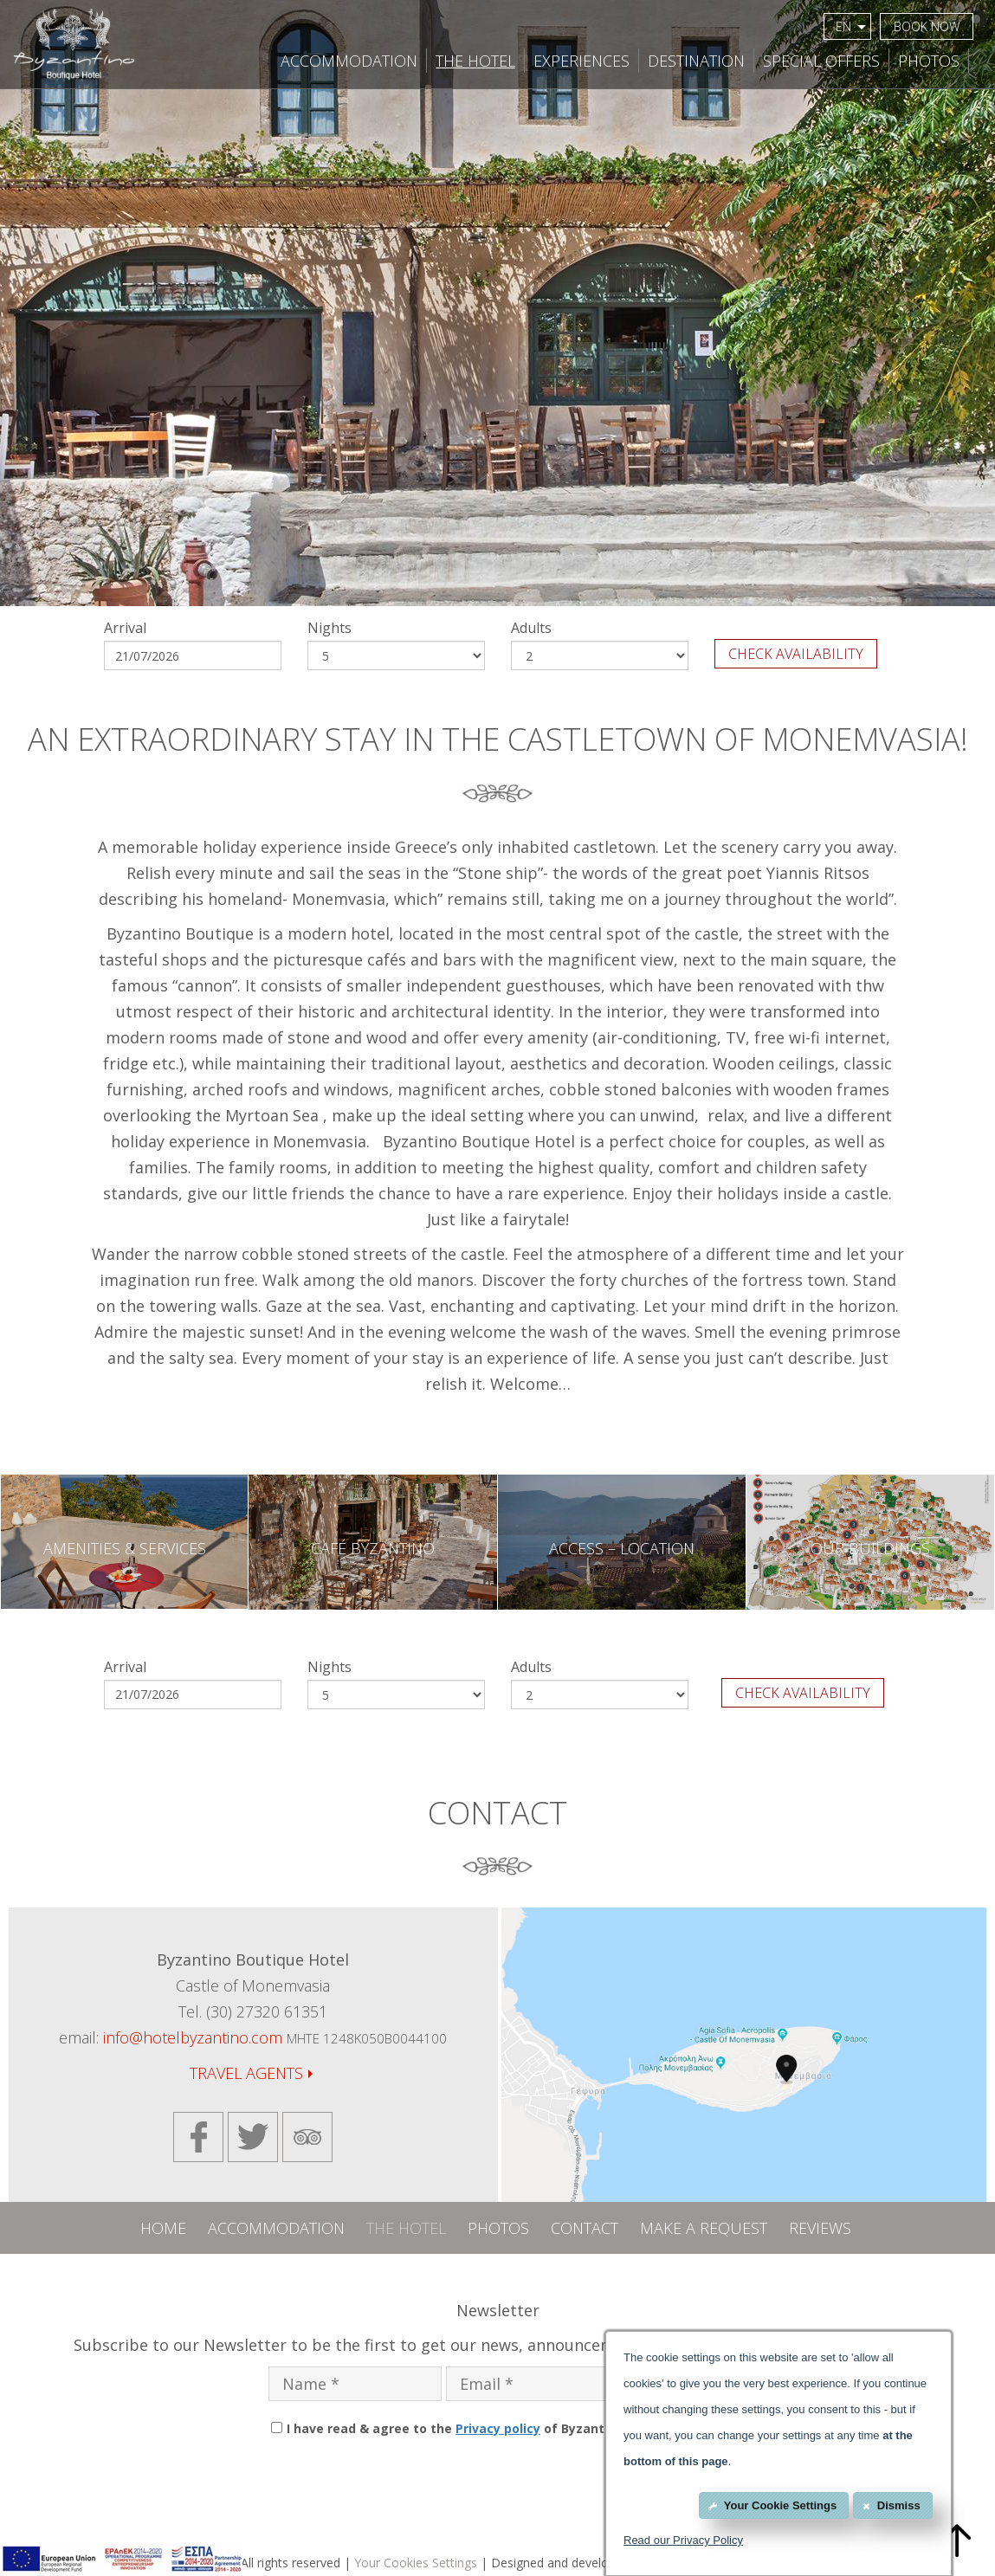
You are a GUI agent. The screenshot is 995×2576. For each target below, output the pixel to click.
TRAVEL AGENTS (251, 2073)
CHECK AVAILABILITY (795, 653)
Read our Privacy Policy (683, 2540)
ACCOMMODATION (349, 60)
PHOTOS (928, 60)
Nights (329, 627)
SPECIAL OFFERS (821, 60)
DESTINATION (696, 60)
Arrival (125, 627)
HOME (163, 2228)
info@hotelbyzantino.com (192, 2037)
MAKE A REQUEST (703, 2228)
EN (851, 26)
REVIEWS (820, 2228)
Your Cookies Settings (415, 2562)
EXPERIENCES (581, 60)
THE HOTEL (475, 60)
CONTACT (584, 2228)
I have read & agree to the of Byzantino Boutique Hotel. (505, 2428)
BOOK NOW (926, 26)
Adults (531, 627)
